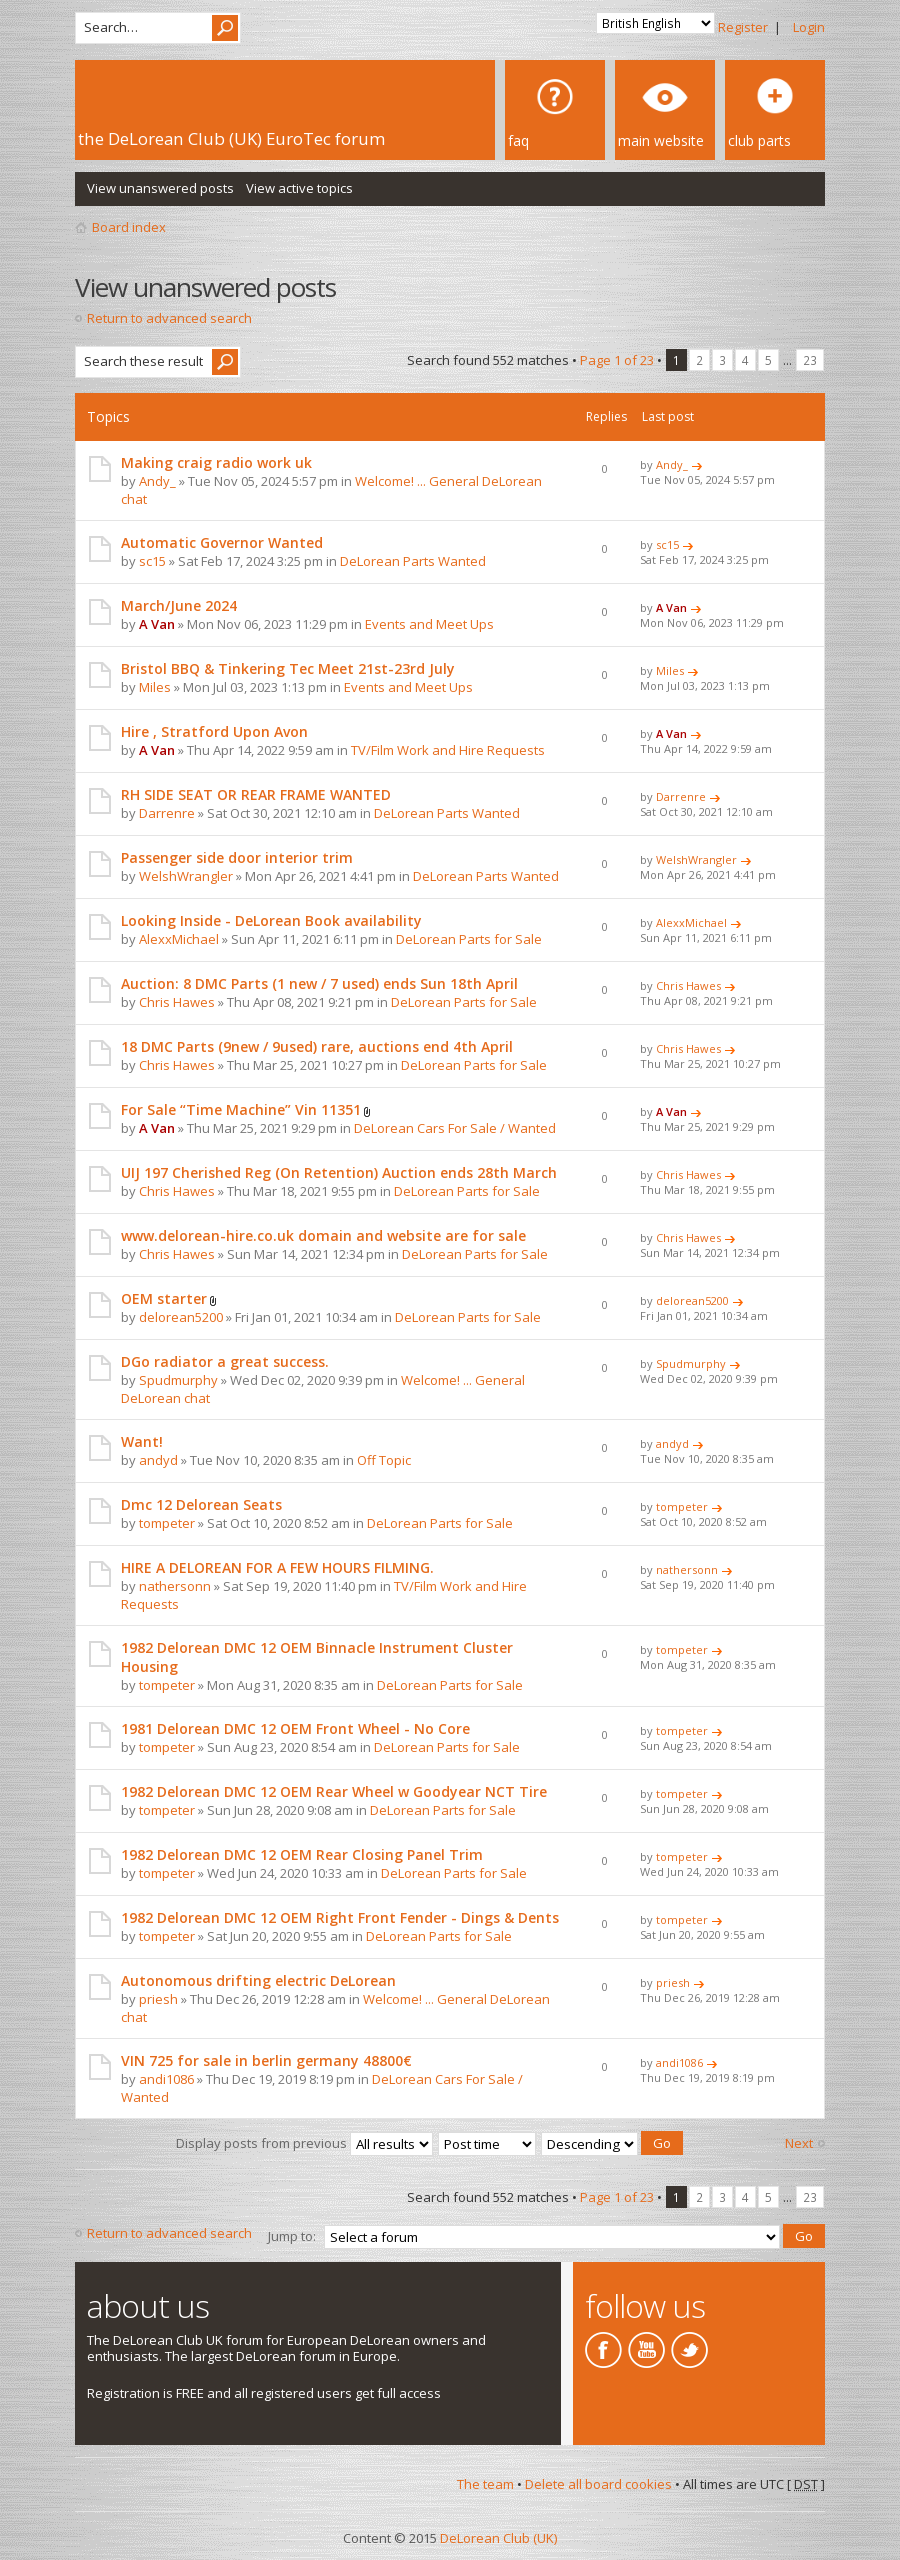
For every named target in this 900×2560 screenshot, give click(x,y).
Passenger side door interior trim (237, 857)
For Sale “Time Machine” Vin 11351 (241, 1109)
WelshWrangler (186, 876)
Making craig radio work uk (216, 462)
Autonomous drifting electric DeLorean (258, 1980)
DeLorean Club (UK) (498, 2534)
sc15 (152, 561)
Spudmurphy (178, 1380)
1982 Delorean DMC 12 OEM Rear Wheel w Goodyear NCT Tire (334, 1791)
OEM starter (164, 1298)
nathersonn (175, 1586)
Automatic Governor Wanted (222, 542)
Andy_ (157, 481)
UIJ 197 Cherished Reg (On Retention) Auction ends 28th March (339, 1172)
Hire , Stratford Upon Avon (214, 731)
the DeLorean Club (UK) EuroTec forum (231, 138)
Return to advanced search (169, 318)
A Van (157, 624)
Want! (142, 1441)
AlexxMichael (179, 939)
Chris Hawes (177, 1002)
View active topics (299, 188)
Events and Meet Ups (429, 624)
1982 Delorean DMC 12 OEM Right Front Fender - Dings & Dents (340, 1917)
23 (810, 360)
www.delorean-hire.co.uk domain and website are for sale (323, 1235)
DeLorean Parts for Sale (469, 939)
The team (485, 2480)
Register (743, 27)
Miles (155, 687)
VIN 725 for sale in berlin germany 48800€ (266, 2060)
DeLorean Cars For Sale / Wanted (455, 1128)
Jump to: (292, 2233)
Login (809, 27)
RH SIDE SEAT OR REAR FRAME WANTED (256, 794)
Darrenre (167, 813)
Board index (129, 227)
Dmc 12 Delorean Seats (201, 1504)
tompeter (167, 1523)
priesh (158, 1999)
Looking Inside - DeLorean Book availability (271, 920)
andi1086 (166, 2079)
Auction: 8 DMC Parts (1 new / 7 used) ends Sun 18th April (319, 983)
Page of (617, 360)
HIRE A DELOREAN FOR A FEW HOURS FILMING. (277, 1567)
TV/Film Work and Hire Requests (448, 750)
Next (799, 2143)
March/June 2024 (179, 605)
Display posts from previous (304, 2142)
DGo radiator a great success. (225, 1361)
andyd (158, 1460)
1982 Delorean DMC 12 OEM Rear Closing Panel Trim (302, 1854)
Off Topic (384, 1460)
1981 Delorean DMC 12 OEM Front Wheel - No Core (295, 1728)
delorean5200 (181, 1317)
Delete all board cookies (598, 2480)
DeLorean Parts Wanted (413, 561)
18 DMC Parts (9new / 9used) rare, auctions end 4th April (317, 1046)
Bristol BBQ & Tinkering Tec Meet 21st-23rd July (288, 668)
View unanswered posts (160, 188)
